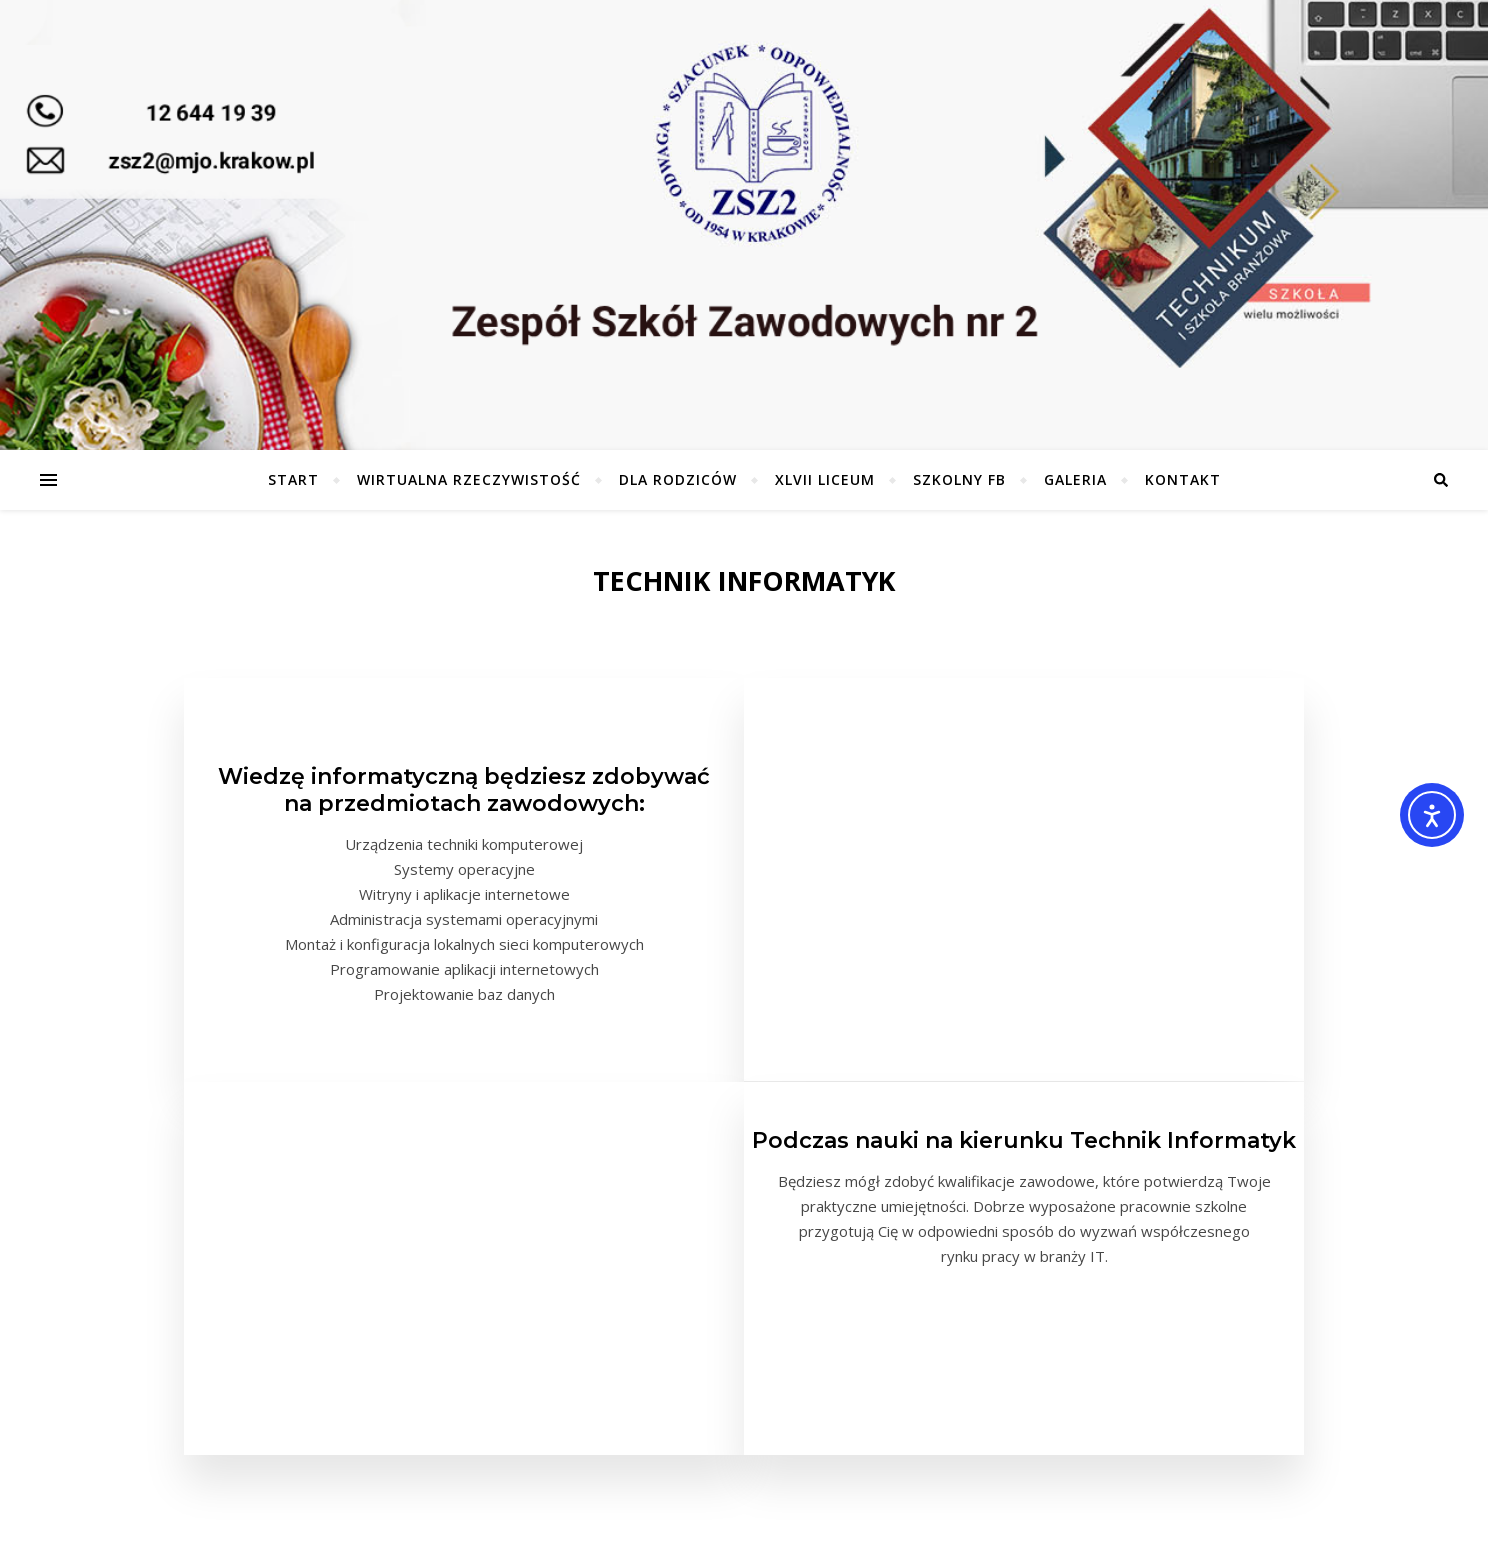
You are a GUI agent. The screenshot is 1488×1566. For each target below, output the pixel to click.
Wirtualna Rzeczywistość (469, 479)
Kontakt (1183, 479)
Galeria (1075, 479)
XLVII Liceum (825, 479)
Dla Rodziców (678, 479)
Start (293, 479)
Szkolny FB (959, 479)
